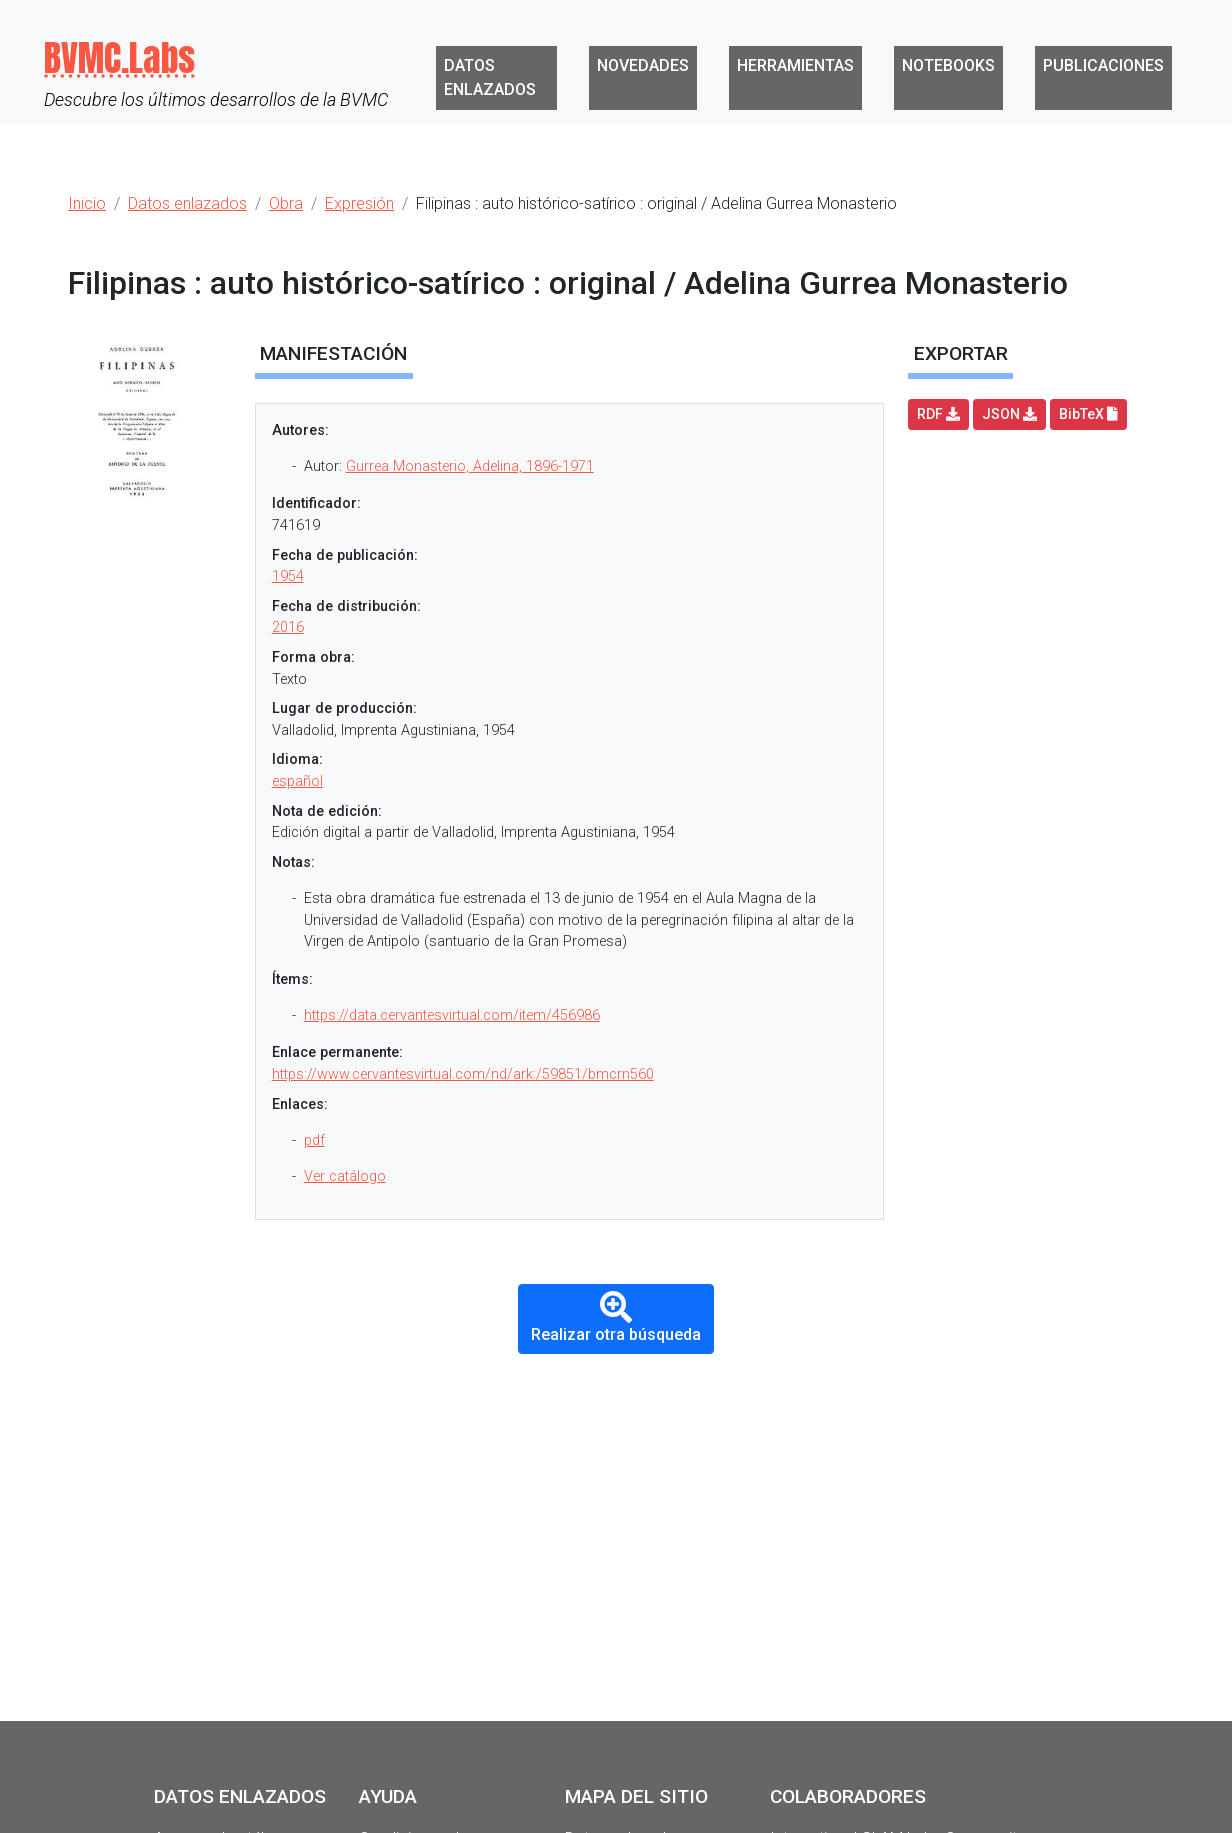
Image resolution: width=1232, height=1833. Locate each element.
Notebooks (948, 65)
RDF (938, 414)
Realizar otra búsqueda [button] (616, 1317)
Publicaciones (1103, 65)
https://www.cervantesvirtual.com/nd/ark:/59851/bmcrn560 (463, 1074)
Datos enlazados (490, 77)
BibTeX (1088, 414)
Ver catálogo (345, 1176)
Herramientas (795, 65)
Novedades (643, 65)
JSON (1009, 414)
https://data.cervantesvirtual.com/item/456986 (452, 1015)
